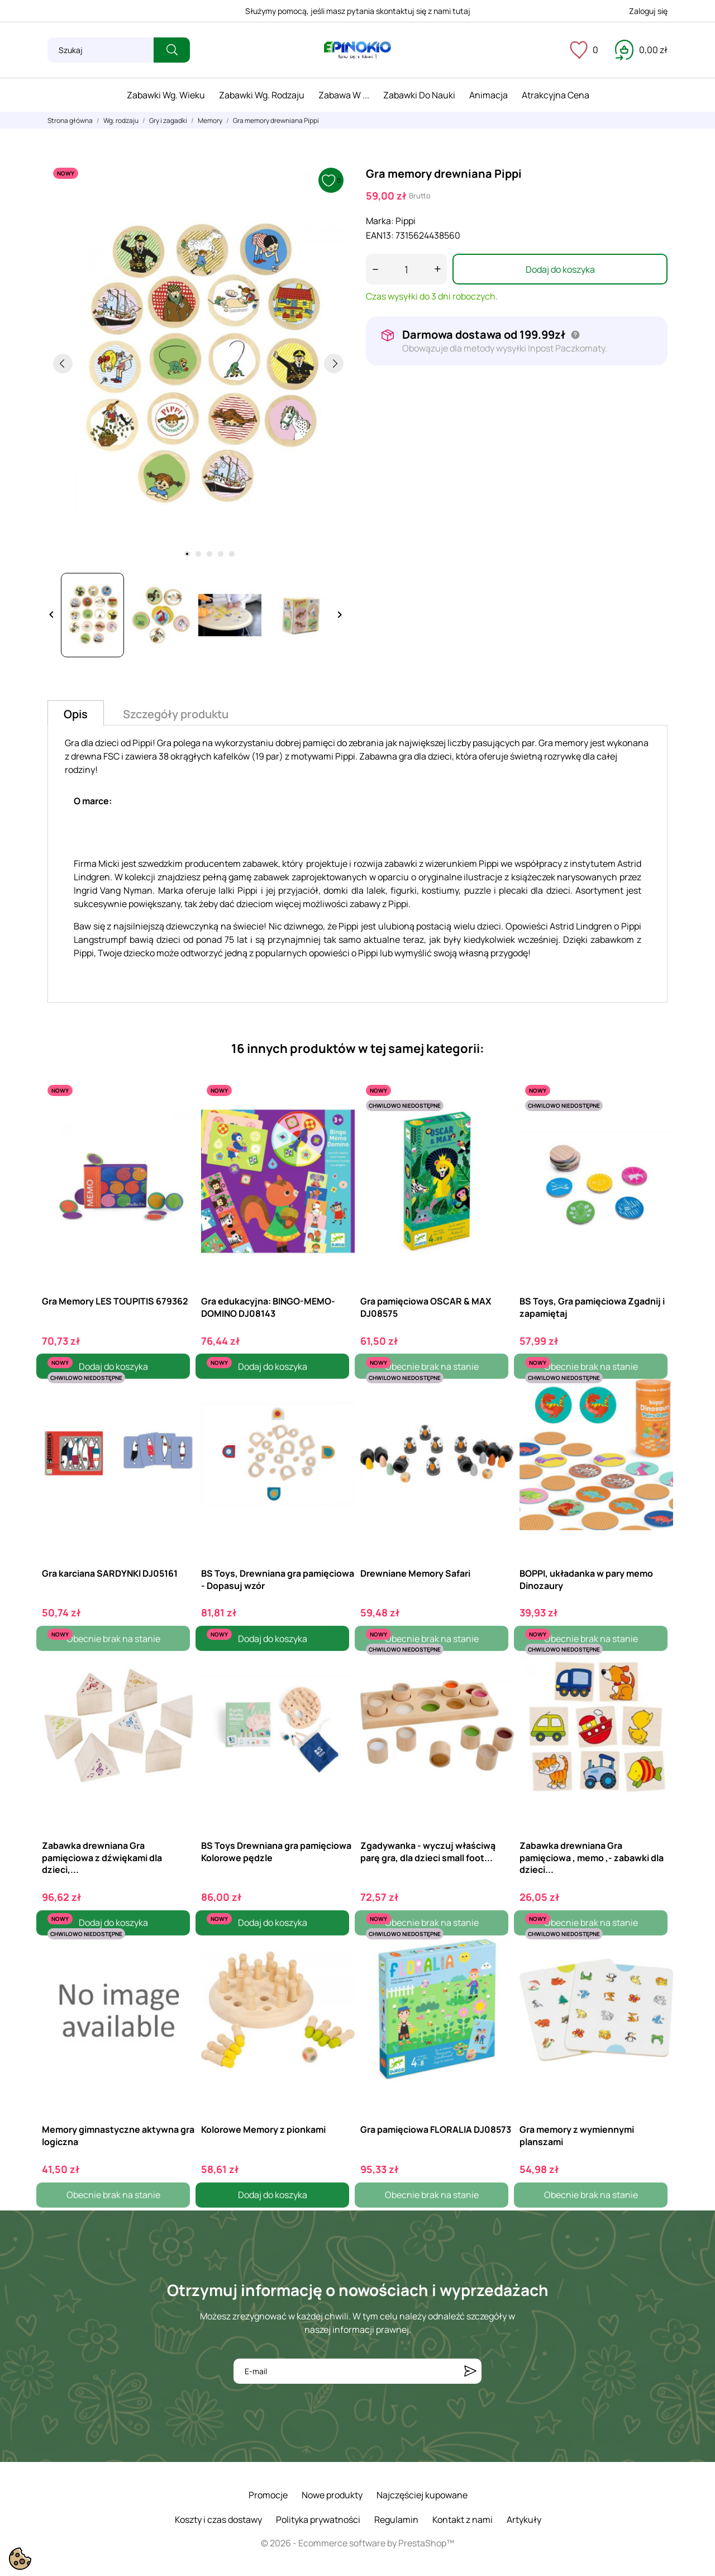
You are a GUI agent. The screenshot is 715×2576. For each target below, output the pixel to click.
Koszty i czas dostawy (218, 2519)
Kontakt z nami (462, 2519)
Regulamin (396, 2519)
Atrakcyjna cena (555, 95)
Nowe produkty (332, 2495)
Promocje (268, 2495)
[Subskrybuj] (470, 2371)
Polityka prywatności (318, 2519)
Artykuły (524, 2519)
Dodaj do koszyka (560, 269)
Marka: (380, 221)
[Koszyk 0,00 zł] (641, 49)
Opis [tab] (76, 714)
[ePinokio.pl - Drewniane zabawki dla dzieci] (357, 50)
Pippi (405, 221)
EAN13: (380, 235)
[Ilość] (406, 269)
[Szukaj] (100, 50)
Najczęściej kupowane (422, 2495)
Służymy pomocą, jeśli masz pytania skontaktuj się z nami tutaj (357, 11)
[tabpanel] (198, 363)
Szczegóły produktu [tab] (175, 714)
